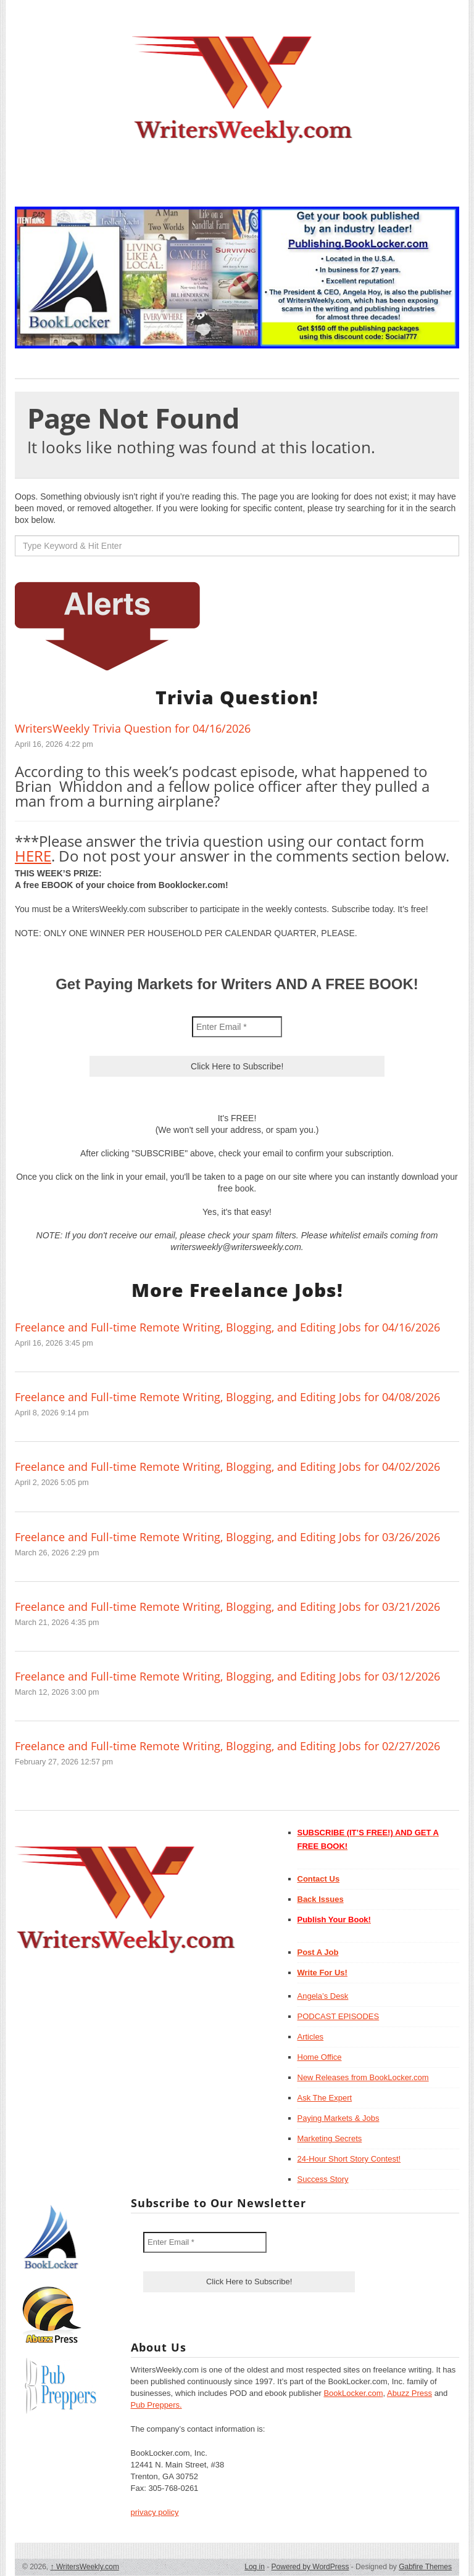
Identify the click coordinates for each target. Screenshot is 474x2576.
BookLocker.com (353, 2393)
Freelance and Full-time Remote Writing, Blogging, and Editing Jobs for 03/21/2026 (227, 1606)
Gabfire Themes (425, 2566)
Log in (254, 2566)
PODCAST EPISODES (338, 2016)
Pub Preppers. (156, 2404)
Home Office (319, 2057)
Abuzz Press (409, 2393)
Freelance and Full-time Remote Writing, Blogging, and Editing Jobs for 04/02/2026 (227, 1466)
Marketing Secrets (329, 2138)
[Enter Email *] (237, 1026)
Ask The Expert (324, 2097)
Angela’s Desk (323, 1996)
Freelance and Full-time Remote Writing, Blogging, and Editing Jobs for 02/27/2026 (227, 1746)
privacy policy (155, 2512)
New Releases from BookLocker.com (363, 2077)
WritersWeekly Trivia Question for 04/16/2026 (133, 728)
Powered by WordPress (310, 2566)
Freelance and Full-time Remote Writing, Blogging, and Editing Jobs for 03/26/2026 (227, 1536)
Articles (310, 2036)
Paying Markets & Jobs (338, 2118)
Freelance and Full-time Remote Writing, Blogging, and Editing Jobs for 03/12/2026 (227, 1676)
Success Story (323, 2179)
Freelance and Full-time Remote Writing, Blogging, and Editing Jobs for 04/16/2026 (227, 1327)
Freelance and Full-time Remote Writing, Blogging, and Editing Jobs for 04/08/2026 (227, 1396)
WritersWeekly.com (85, 2566)
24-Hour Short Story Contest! (349, 2158)
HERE (33, 856)
